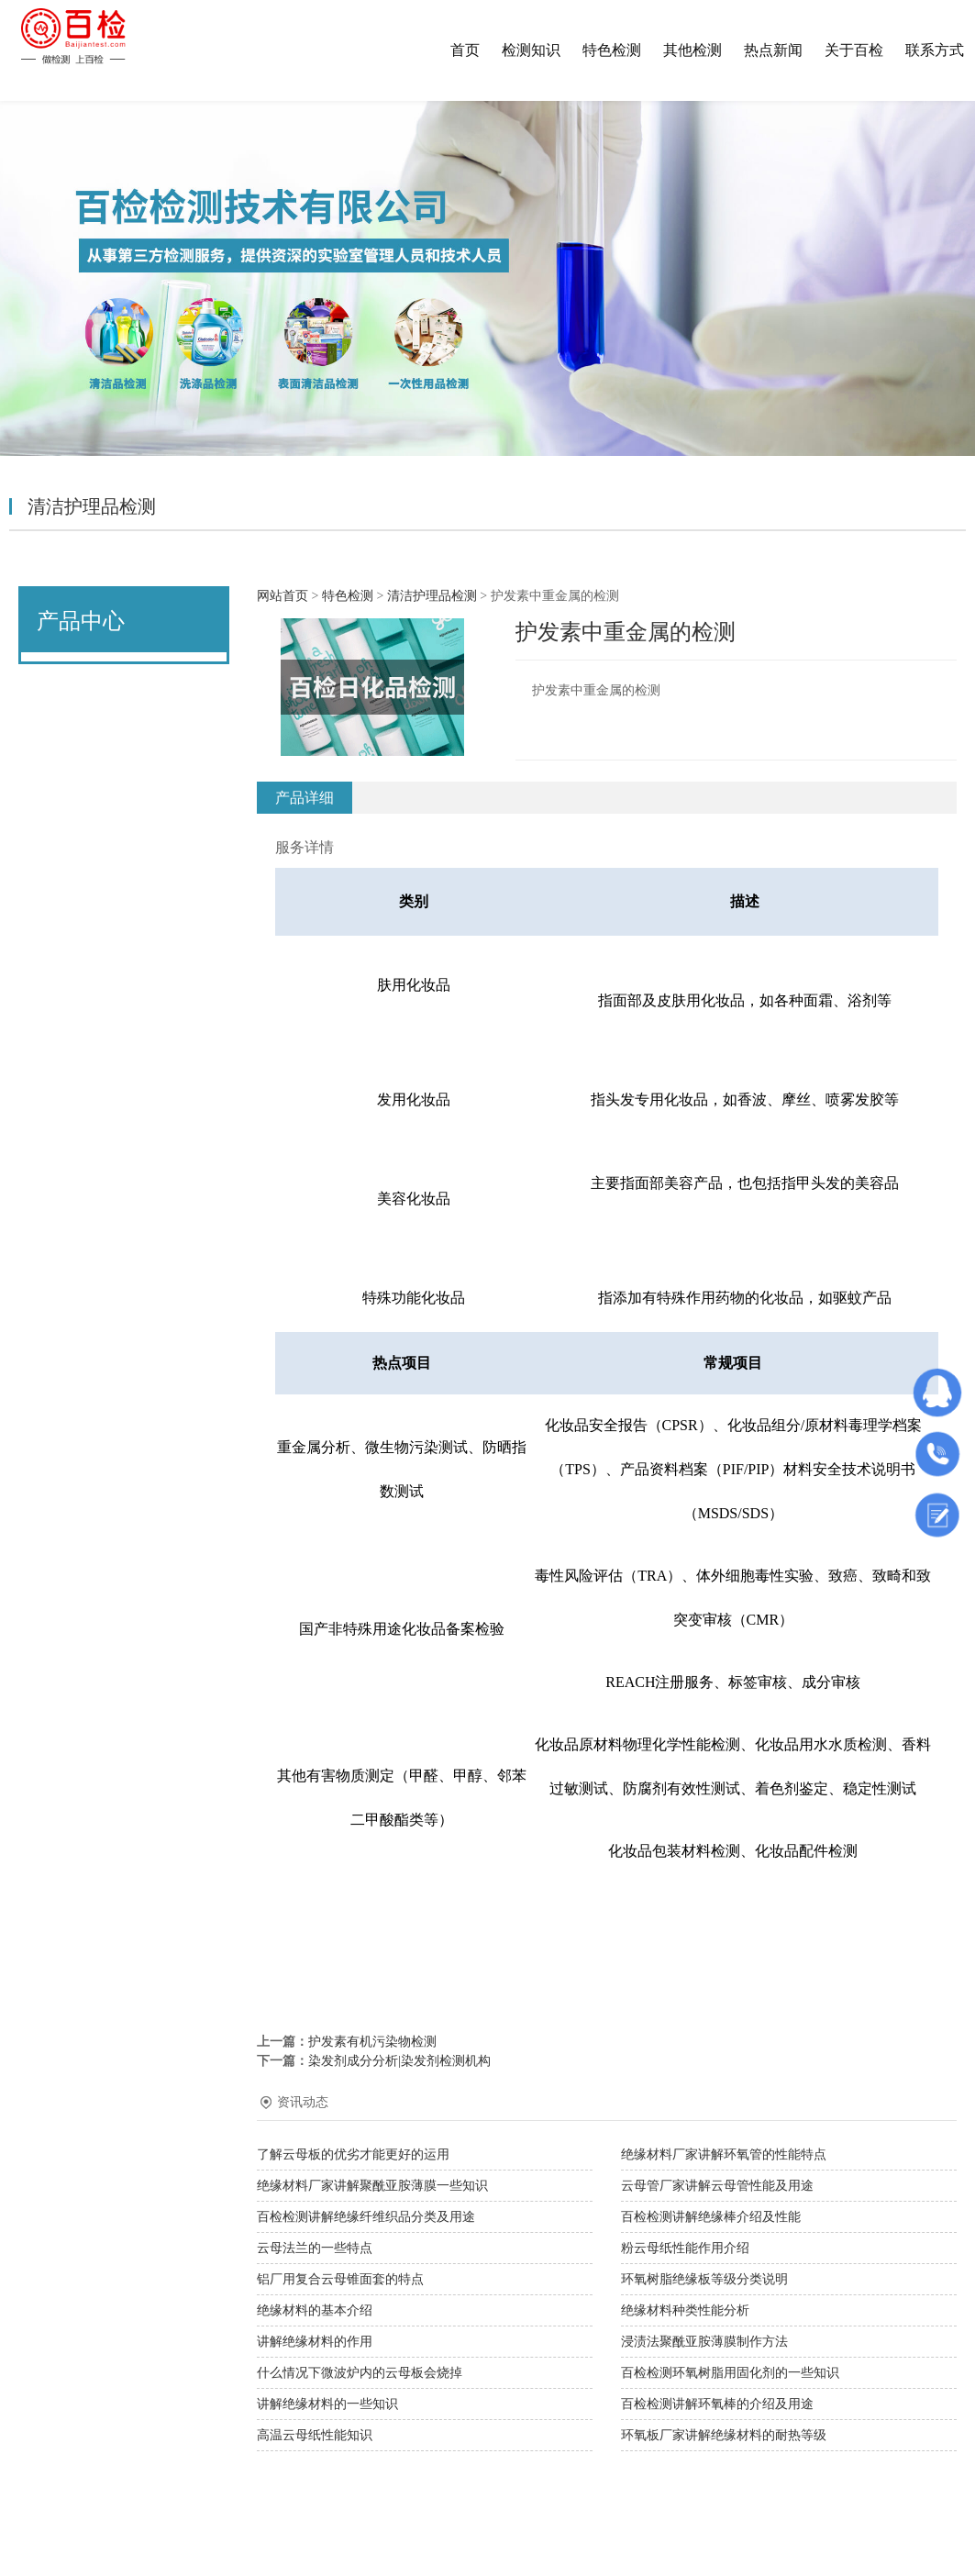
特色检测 (611, 50)
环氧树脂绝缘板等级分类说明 (704, 2279)
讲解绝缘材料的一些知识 (327, 2404)
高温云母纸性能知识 (314, 2435)
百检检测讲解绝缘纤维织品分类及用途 (366, 2217)
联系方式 (934, 50)
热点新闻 (773, 50)
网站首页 (282, 596)
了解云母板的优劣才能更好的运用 (353, 2154)
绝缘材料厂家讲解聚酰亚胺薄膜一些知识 (372, 2186)
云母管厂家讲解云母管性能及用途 (717, 2186)
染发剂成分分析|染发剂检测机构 (399, 2061)
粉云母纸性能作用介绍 (685, 2248)
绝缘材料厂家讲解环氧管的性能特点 (723, 2154)
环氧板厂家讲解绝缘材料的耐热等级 (723, 2435)
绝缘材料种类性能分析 (685, 2310)
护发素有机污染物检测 (372, 2042)
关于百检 (854, 50)
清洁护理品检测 (432, 596)
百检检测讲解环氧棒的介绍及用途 (717, 2404)
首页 (465, 50)
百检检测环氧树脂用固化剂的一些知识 (730, 2373)
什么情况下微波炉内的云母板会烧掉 (359, 2373)
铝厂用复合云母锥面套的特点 (340, 2279)
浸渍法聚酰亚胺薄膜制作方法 (704, 2341)
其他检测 (692, 50)
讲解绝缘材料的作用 (314, 2341)
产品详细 (304, 797)
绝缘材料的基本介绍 (314, 2310)
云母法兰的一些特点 (314, 2248)
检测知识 (531, 50)
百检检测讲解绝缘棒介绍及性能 (711, 2217)
